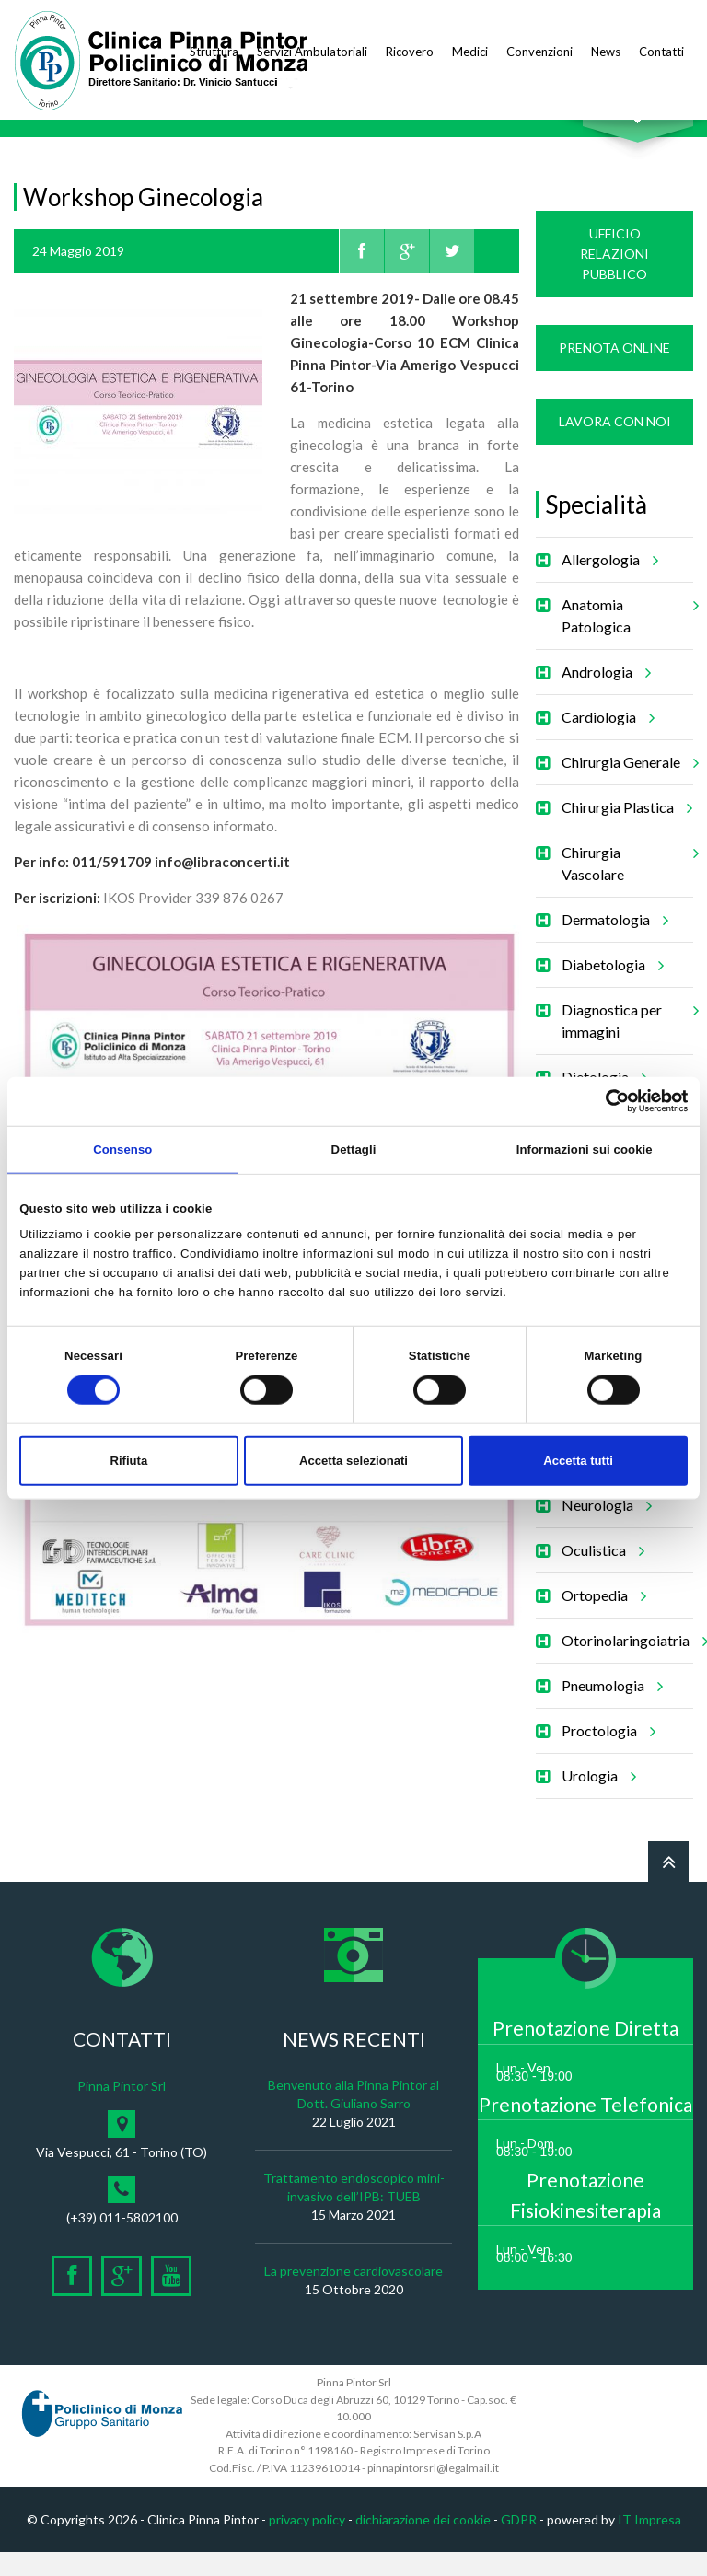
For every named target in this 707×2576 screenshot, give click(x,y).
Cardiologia (605, 741)
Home (31, 135)
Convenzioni (539, 51)
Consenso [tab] (122, 1148)
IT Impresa (649, 2543)
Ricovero (410, 51)
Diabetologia (610, 989)
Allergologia (607, 584)
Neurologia (604, 1529)
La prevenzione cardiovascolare (353, 2295)
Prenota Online (614, 371)
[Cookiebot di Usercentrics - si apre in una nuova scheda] (607, 1101)
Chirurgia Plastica (624, 831)
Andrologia (603, 696)
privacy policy (307, 2543)
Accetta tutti (578, 1461)
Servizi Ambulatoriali (312, 51)
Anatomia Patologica (627, 633)
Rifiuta (128, 1461)
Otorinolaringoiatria (632, 1664)
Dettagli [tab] (354, 1148)
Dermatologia (612, 944)
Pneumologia (609, 1710)
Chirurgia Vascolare (627, 880)
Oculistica (600, 1574)
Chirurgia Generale (627, 786)
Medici (470, 51)
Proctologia (606, 1755)
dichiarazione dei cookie (423, 2543)
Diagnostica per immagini (627, 1038)
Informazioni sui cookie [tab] (584, 1148)
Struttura (214, 51)
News (605, 51)
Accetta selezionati (353, 1461)
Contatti (661, 51)
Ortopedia (601, 1619)
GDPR (519, 2543)
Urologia (596, 1800)
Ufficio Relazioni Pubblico (614, 277)
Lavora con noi (615, 445)
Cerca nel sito (638, 138)
